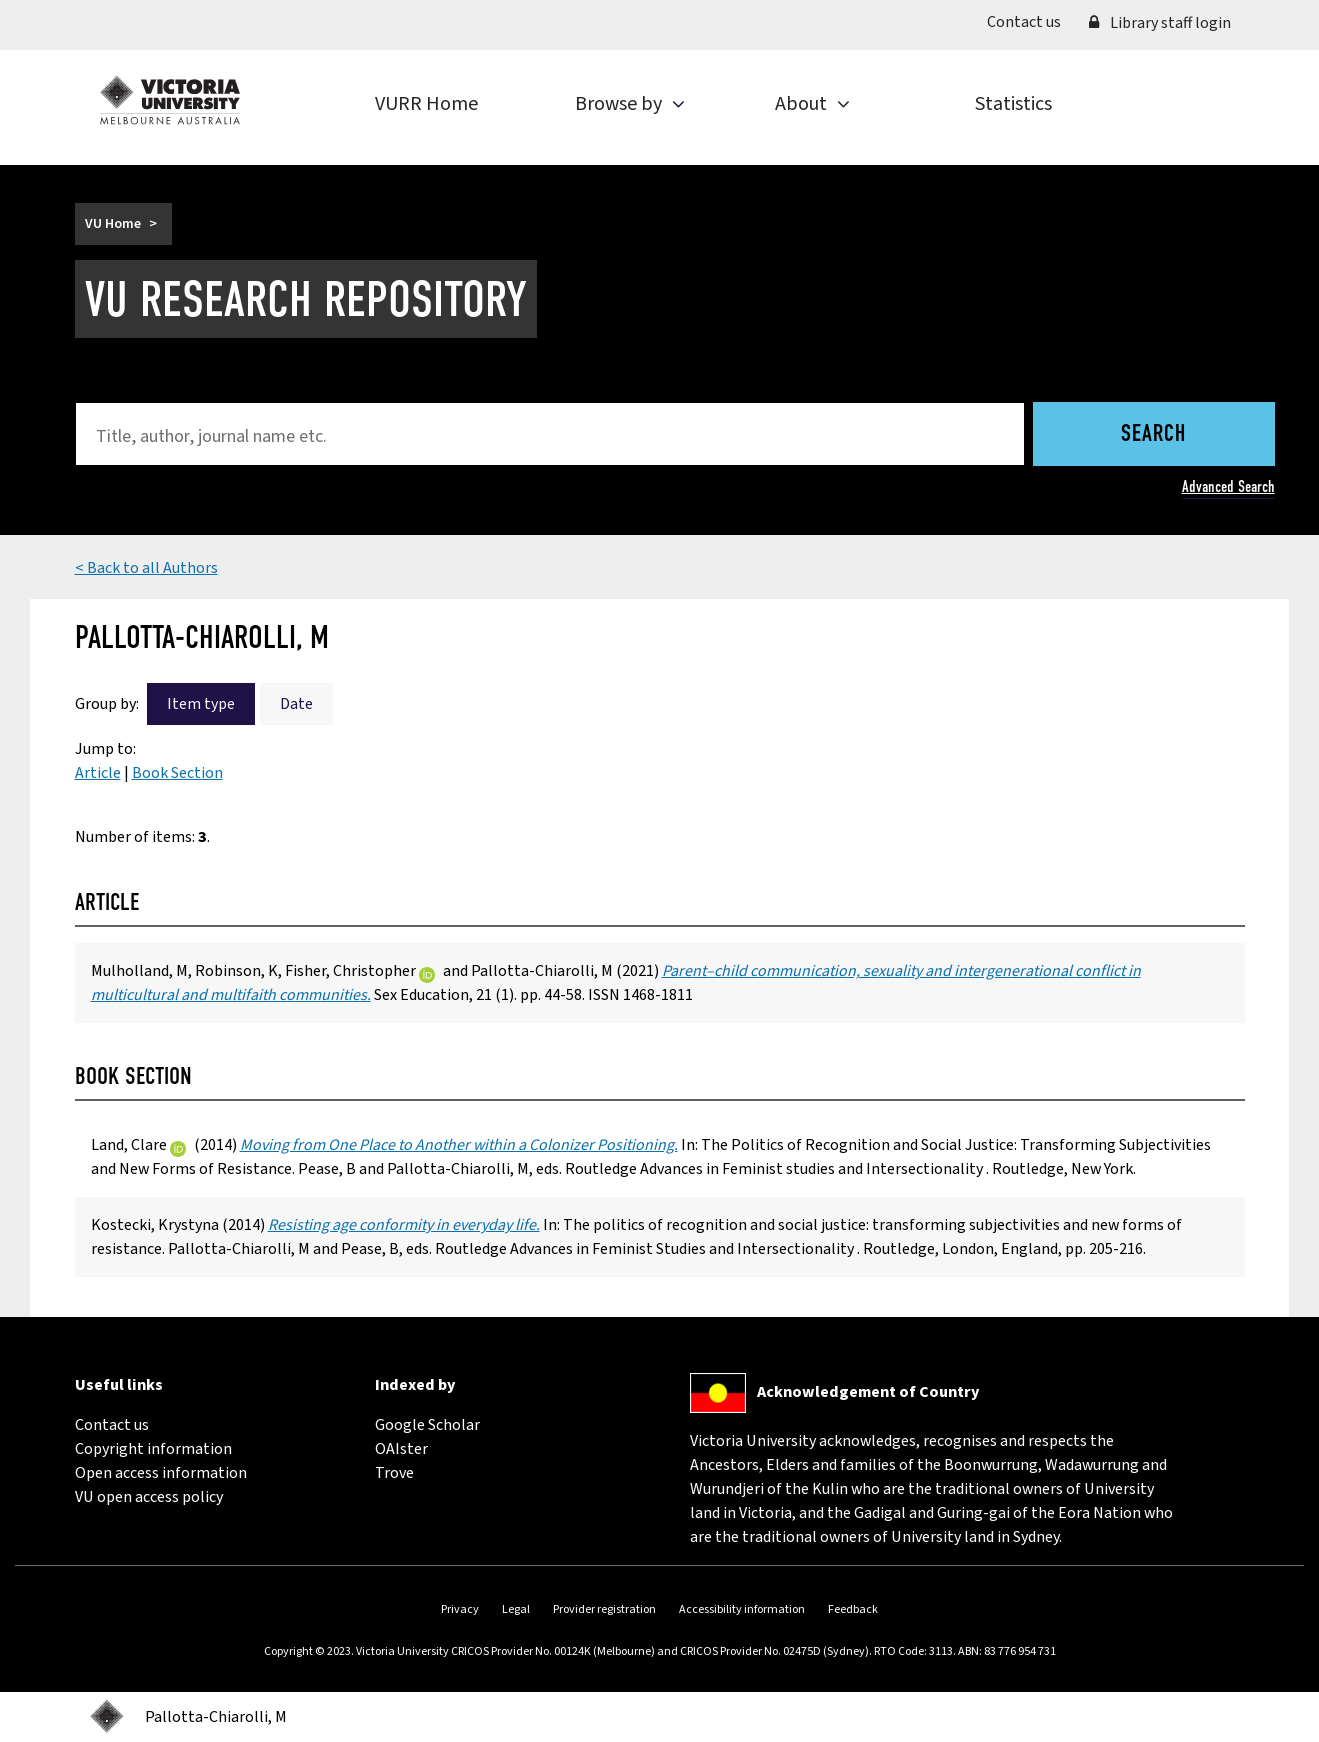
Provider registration (604, 1609)
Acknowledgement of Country (868, 1392)
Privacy (460, 1609)
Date (296, 704)
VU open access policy (149, 1497)
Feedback (853, 1609)
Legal (516, 1609)
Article (98, 773)
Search (1153, 435)
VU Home (113, 224)
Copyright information (153, 1449)
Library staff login (1160, 23)
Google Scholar (427, 1425)
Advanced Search (1228, 486)
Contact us (1031, 21)
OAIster (401, 1449)
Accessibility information (742, 1609)
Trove (394, 1473)
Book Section (177, 773)
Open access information (161, 1473)
